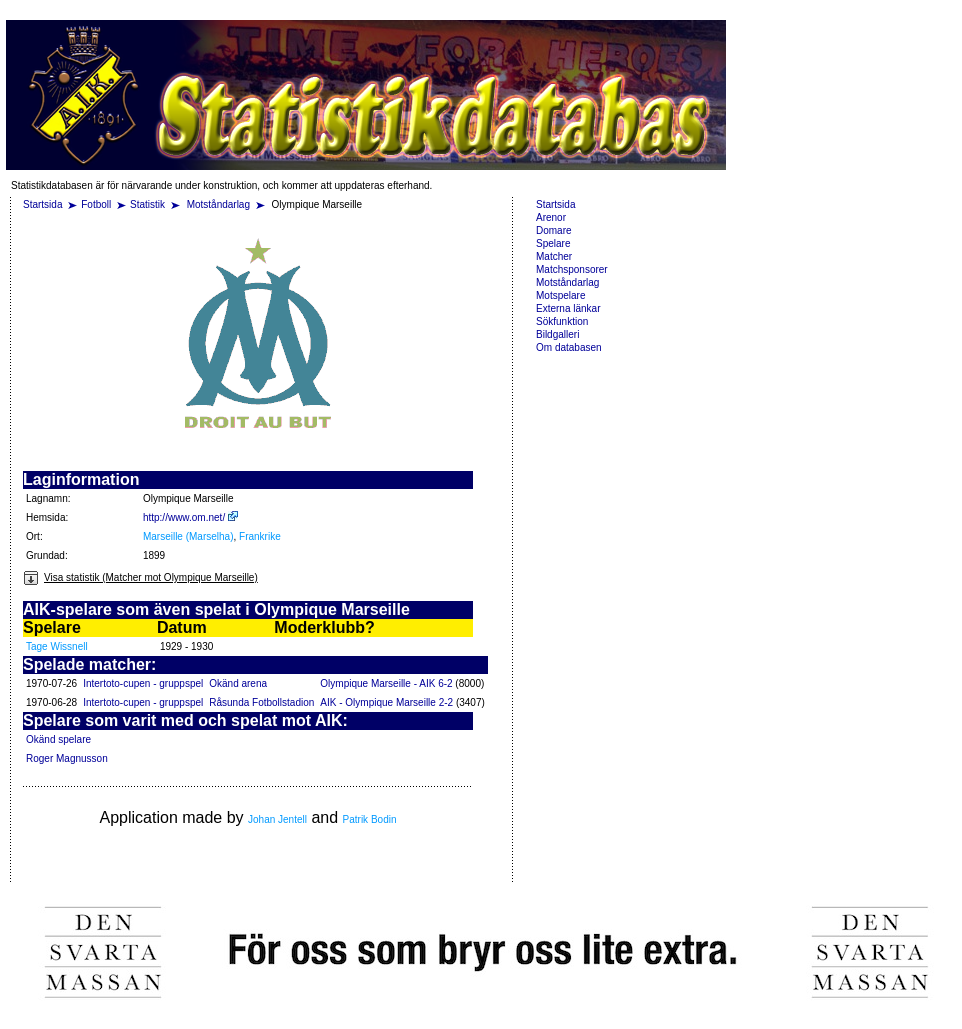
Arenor (551, 217)
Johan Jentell (277, 819)
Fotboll (96, 204)
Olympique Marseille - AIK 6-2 (386, 683)
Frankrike (260, 536)
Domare (554, 230)
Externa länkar (568, 308)
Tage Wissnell (57, 646)
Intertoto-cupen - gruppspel (143, 683)
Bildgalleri (557, 334)
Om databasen (569, 347)
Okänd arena (238, 683)
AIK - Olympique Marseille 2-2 (386, 702)
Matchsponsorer (572, 269)
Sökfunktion (562, 321)
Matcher (554, 256)
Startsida (42, 204)
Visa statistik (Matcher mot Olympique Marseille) (140, 577)
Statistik (147, 204)
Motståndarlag (220, 204)
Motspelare (560, 295)
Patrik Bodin (370, 819)
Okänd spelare (58, 739)
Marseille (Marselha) (188, 536)
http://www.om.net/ (190, 517)
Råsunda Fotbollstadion (261, 702)
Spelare (553, 243)
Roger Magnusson (67, 758)
